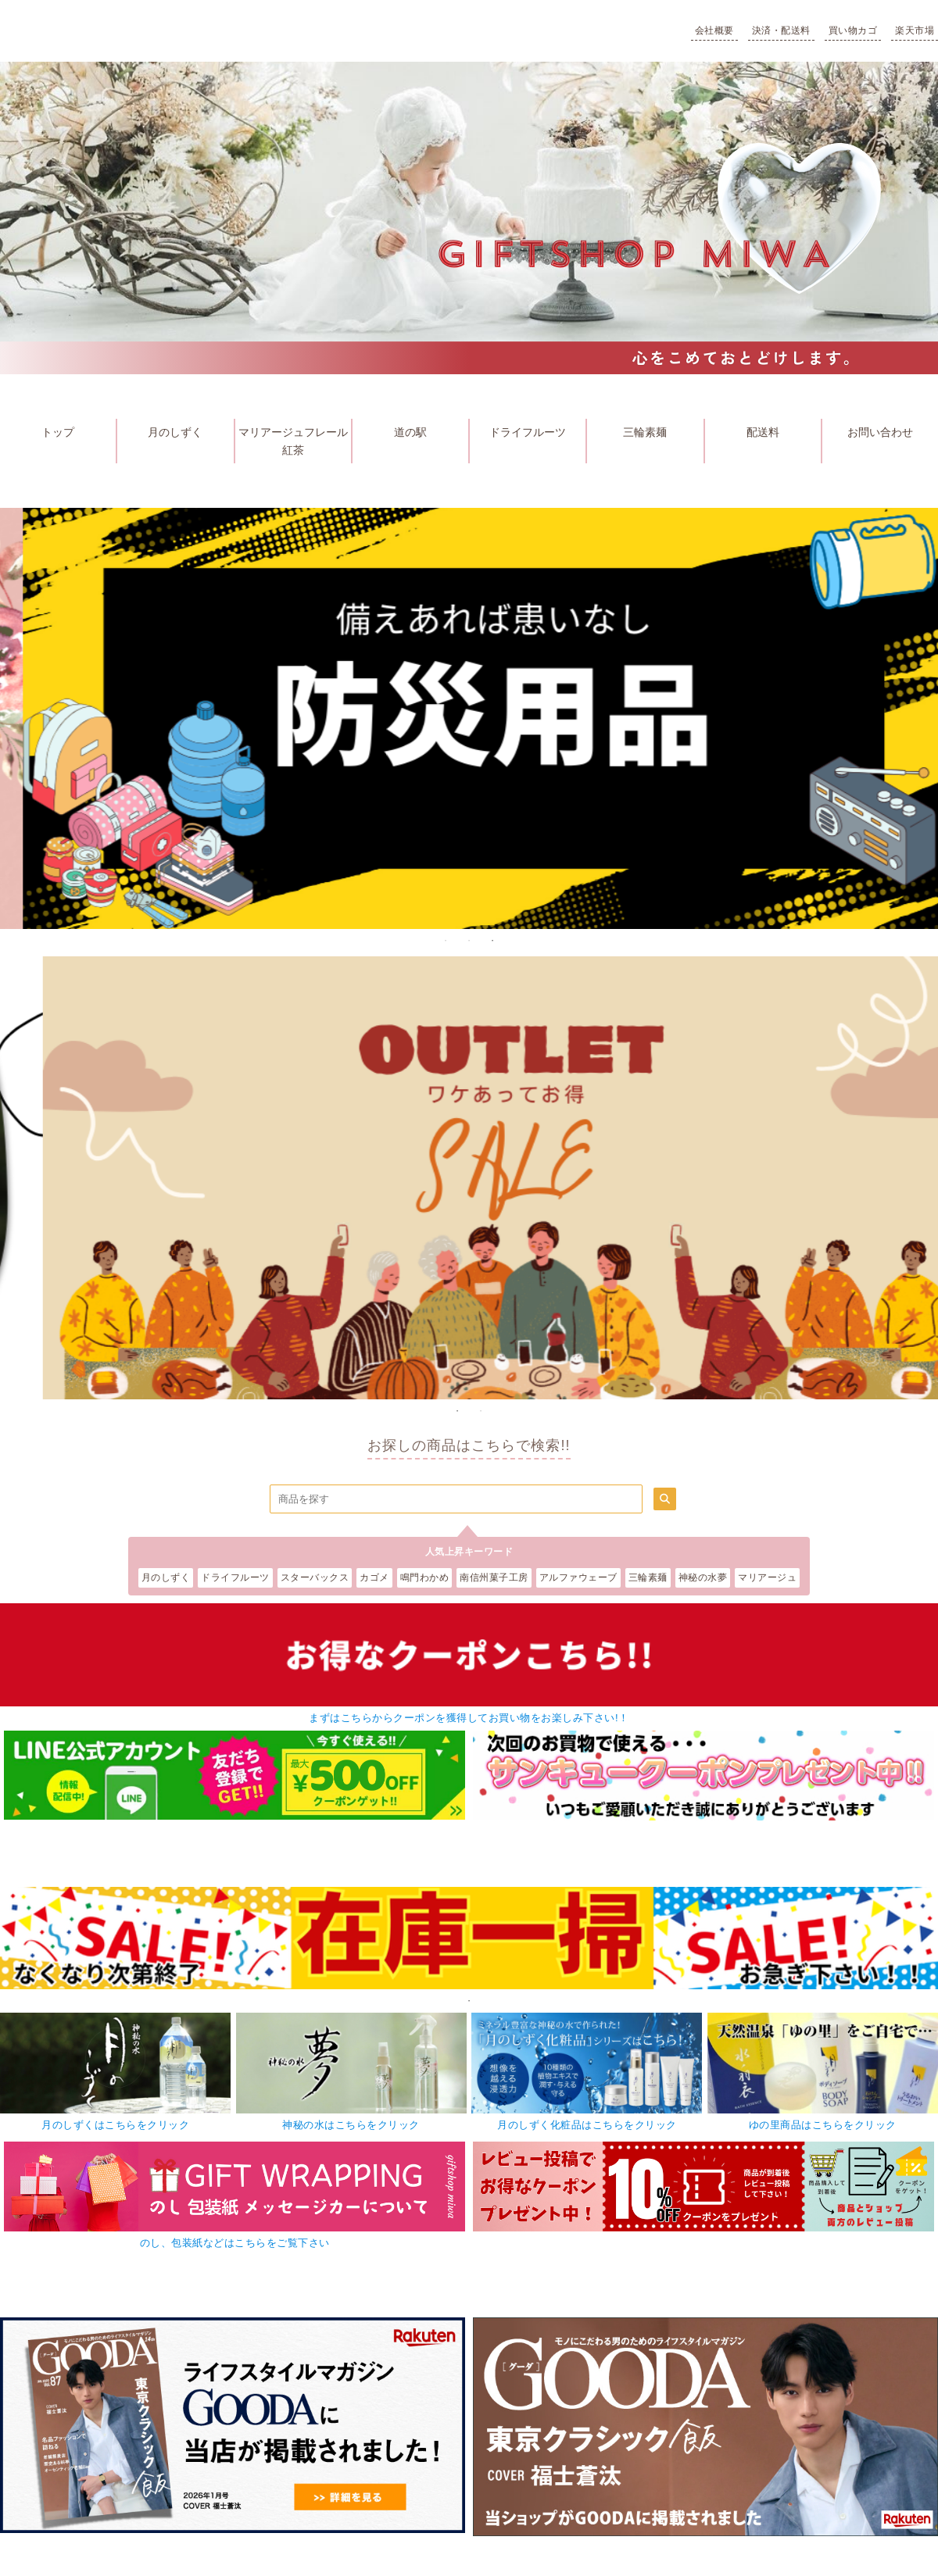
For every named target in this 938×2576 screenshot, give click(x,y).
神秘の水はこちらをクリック (351, 2125)
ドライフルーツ (527, 432)
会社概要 (714, 30)
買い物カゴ (853, 30)
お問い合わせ (880, 432)
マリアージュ (767, 1577)
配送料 (762, 432)
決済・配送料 (781, 30)
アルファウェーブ (578, 1577)
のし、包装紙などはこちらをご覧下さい (235, 2243)
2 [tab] (469, 941)
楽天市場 (914, 30)
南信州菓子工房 (494, 1577)
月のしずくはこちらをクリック (115, 2125)
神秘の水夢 (703, 1577)
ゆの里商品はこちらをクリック (823, 2125)
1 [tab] (445, 941)
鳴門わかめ (424, 1577)
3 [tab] (492, 941)
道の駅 (410, 432)
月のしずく (175, 432)
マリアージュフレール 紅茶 (294, 441)
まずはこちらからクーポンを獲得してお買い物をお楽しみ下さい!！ (468, 1718)
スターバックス (315, 1577)
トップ (57, 432)
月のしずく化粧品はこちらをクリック (587, 2125)
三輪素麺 (645, 432)
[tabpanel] (469, 1938)
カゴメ (374, 1577)
